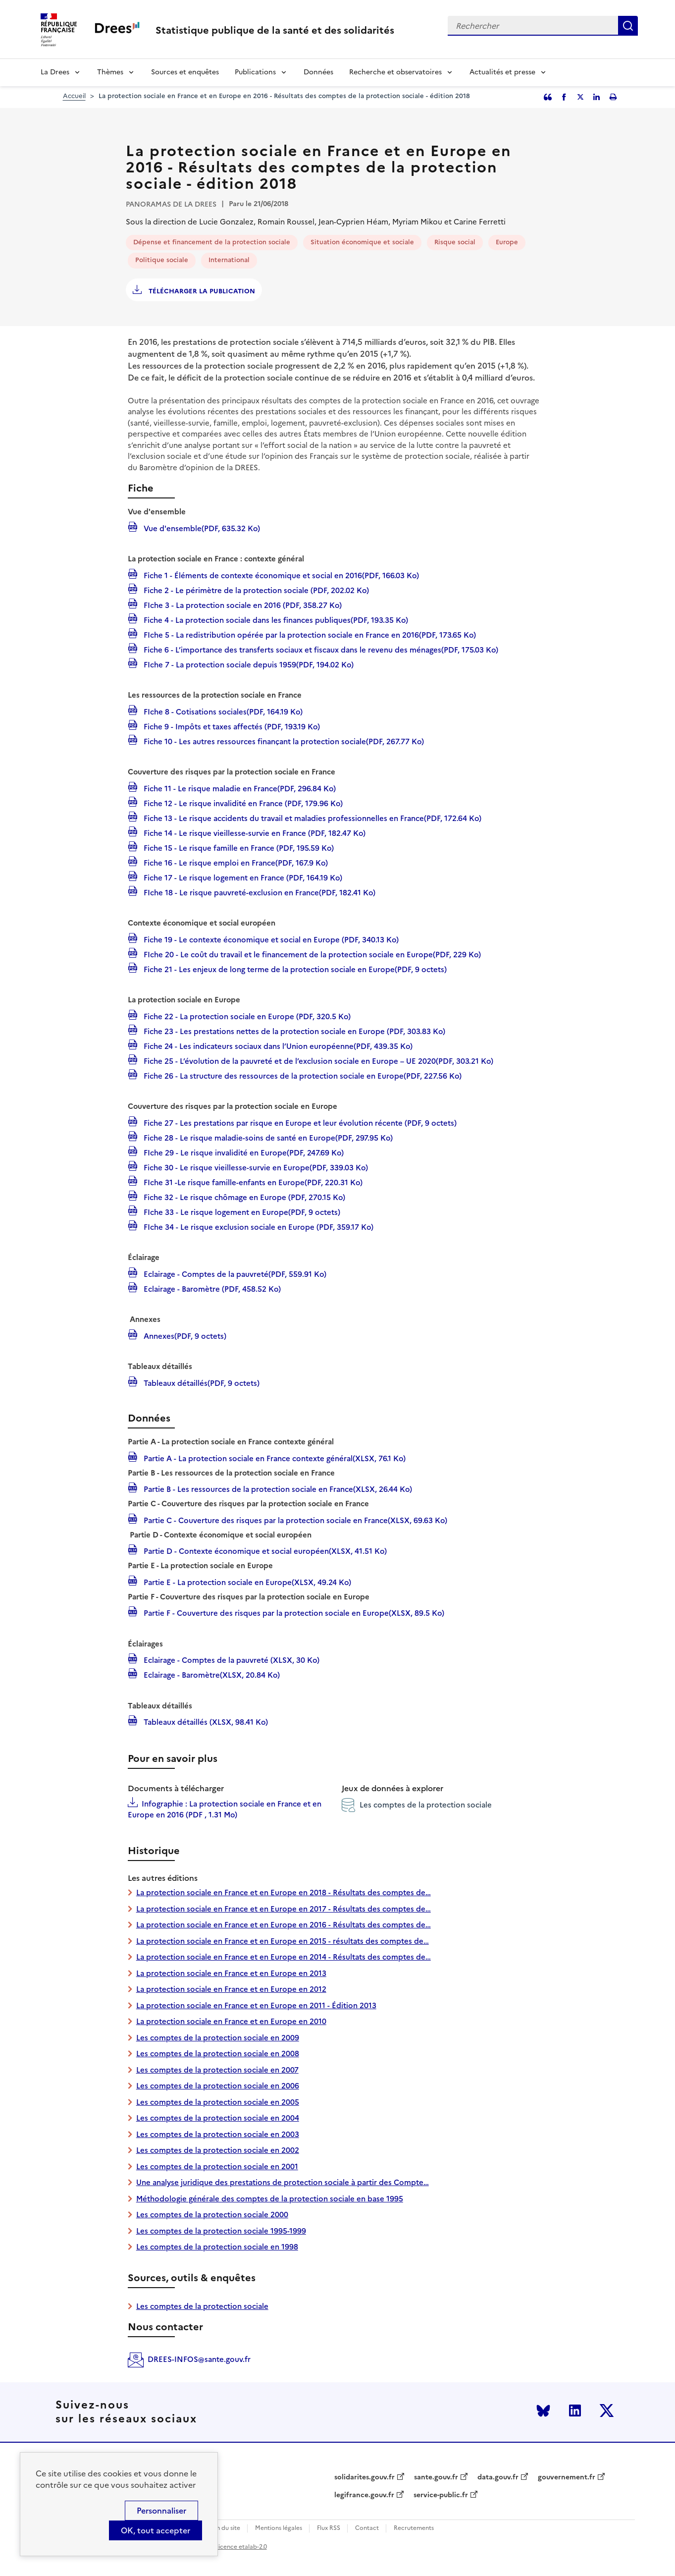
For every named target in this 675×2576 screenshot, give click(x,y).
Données (318, 72)
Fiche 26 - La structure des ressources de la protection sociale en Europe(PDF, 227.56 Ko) (302, 1075)
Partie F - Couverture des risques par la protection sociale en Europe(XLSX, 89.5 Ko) (293, 1612)
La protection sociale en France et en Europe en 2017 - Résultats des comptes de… (283, 1909)
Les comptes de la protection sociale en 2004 (217, 2118)
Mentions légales (278, 2528)
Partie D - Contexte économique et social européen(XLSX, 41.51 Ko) (264, 1550)
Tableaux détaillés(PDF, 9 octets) (201, 1382)
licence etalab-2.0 (242, 2546)
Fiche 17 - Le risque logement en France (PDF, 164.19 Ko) (242, 877)
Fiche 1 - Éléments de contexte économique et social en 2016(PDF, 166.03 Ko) (280, 575)
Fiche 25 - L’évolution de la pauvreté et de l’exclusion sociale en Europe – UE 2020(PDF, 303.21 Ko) (317, 1060)
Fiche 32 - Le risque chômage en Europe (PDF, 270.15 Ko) (243, 1197)
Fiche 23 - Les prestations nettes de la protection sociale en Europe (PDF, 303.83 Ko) (293, 1031)
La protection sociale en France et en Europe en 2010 (231, 2021)
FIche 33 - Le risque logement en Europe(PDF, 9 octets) (241, 1211)
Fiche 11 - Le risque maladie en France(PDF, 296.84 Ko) (239, 788)
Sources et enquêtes (185, 72)
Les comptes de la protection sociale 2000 (212, 2214)
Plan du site (224, 2528)
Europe (507, 242)
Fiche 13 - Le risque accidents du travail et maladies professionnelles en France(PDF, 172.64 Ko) (311, 817)
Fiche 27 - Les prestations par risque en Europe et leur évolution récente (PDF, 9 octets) (299, 1122)
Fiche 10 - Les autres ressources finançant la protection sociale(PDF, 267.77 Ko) (283, 741)
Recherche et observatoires (395, 72)
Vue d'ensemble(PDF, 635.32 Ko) (201, 528)
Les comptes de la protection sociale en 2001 (217, 2166)
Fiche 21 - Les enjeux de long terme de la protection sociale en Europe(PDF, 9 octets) (294, 969)
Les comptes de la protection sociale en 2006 (217, 2085)
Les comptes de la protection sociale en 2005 (217, 2102)
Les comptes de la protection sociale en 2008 (217, 2053)
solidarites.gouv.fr (364, 2477)
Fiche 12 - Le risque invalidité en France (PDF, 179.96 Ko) (242, 803)
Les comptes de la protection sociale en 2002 (217, 2150)
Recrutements (414, 2528)
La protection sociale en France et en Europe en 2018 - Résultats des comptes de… (283, 1892)
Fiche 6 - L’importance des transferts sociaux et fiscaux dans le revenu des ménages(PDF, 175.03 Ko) (320, 649)
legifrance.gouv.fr (364, 2495)
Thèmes (110, 72)
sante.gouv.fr (436, 2477)
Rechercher (628, 26)
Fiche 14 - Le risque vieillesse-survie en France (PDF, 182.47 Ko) (253, 832)
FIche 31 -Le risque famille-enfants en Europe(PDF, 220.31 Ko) (252, 1182)
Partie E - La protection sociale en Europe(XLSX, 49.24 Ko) (246, 1582)
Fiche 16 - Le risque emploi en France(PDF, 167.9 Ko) (235, 862)
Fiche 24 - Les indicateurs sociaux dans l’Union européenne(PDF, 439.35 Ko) (277, 1045)
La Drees (55, 72)
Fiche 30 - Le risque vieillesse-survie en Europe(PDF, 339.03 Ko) (255, 1167)
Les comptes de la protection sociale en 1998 (217, 2246)
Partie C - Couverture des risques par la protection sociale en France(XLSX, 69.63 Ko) (294, 1520)
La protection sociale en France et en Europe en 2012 (231, 1989)
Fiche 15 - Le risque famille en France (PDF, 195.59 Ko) (238, 847)
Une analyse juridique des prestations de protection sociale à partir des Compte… (282, 2182)
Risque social (454, 242)
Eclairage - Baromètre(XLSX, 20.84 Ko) (211, 1674)
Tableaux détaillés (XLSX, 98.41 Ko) (205, 1721)
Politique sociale (161, 260)
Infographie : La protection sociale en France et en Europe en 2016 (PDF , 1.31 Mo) (224, 1809)
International (229, 260)
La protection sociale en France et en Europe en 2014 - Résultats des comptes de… (283, 1957)
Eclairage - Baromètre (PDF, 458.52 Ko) (211, 1288)
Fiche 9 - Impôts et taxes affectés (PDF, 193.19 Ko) (231, 726)
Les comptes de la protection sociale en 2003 (217, 2134)
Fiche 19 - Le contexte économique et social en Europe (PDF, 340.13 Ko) (270, 939)
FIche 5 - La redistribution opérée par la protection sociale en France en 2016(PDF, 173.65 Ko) (309, 634)
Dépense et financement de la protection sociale (211, 242)
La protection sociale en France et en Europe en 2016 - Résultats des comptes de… (283, 1924)
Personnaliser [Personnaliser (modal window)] (161, 2511)
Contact (367, 2528)
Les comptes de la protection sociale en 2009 (217, 2037)
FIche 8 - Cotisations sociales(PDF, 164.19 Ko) (222, 711)
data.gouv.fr (498, 2477)
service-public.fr (441, 2495)
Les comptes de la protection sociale (417, 1805)
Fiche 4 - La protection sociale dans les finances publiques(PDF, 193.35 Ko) (275, 619)
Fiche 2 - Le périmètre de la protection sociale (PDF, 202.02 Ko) (255, 590)
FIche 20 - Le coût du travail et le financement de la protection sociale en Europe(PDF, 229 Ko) (311, 954)
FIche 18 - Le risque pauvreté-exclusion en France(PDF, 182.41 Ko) (258, 892)
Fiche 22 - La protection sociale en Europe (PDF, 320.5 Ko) (246, 1016)
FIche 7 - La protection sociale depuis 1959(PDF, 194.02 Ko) (248, 664)
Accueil (74, 96)
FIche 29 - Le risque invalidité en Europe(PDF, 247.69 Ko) (243, 1152)
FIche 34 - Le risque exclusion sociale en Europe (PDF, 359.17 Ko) (257, 1226)
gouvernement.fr (566, 2477)
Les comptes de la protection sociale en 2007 (217, 2070)
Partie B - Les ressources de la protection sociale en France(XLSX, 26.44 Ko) (277, 1488)
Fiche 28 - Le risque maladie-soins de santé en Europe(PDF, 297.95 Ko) (267, 1137)
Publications (255, 72)
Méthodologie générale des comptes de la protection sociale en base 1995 (269, 2198)
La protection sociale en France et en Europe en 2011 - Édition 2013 (256, 2005)
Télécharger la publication (201, 291)
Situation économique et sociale (362, 242)
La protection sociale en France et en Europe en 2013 (231, 1973)
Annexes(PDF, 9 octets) (184, 1335)
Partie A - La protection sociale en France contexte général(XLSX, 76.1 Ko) (274, 1458)
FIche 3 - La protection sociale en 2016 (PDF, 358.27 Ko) (242, 604)
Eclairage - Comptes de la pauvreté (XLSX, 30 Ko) (230, 1659)
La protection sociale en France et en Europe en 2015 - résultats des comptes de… (282, 1941)
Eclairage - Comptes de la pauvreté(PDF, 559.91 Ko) (234, 1273)
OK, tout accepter (155, 2530)
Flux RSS (328, 2528)
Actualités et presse (502, 72)
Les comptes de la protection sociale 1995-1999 (221, 2231)
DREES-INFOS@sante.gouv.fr (199, 2359)
